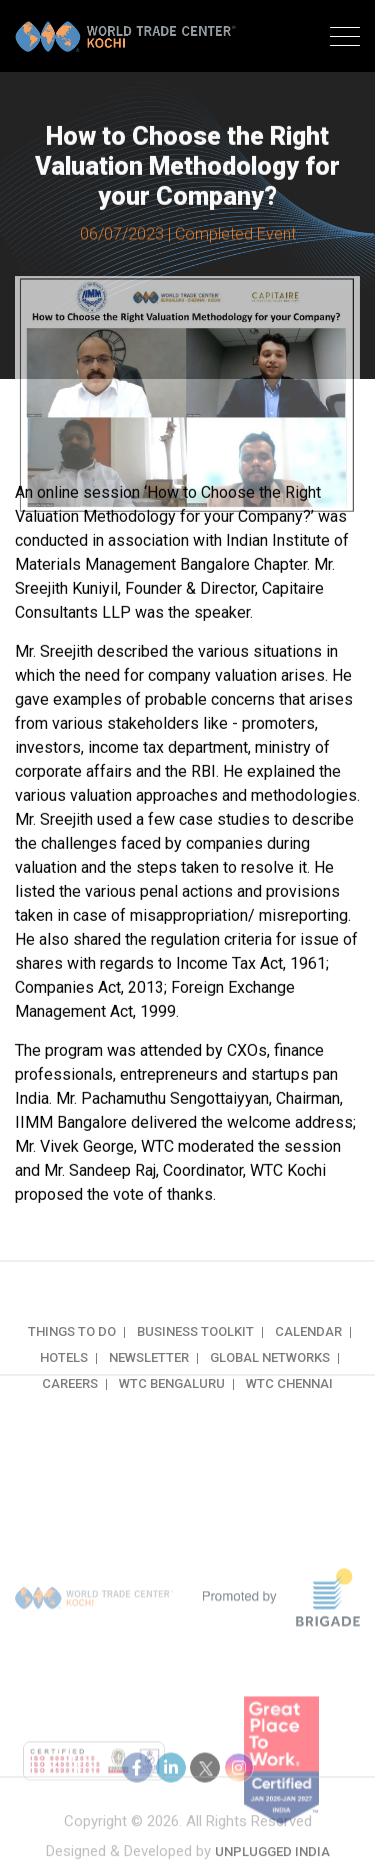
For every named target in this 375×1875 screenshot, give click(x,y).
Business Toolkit (195, 1351)
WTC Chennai (289, 1403)
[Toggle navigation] (345, 39)
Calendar (308, 1351)
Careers (70, 1403)
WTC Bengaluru (172, 1403)
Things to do (72, 1351)
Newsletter (149, 1377)
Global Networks (270, 1377)
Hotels (64, 1377)
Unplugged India (272, 1859)
